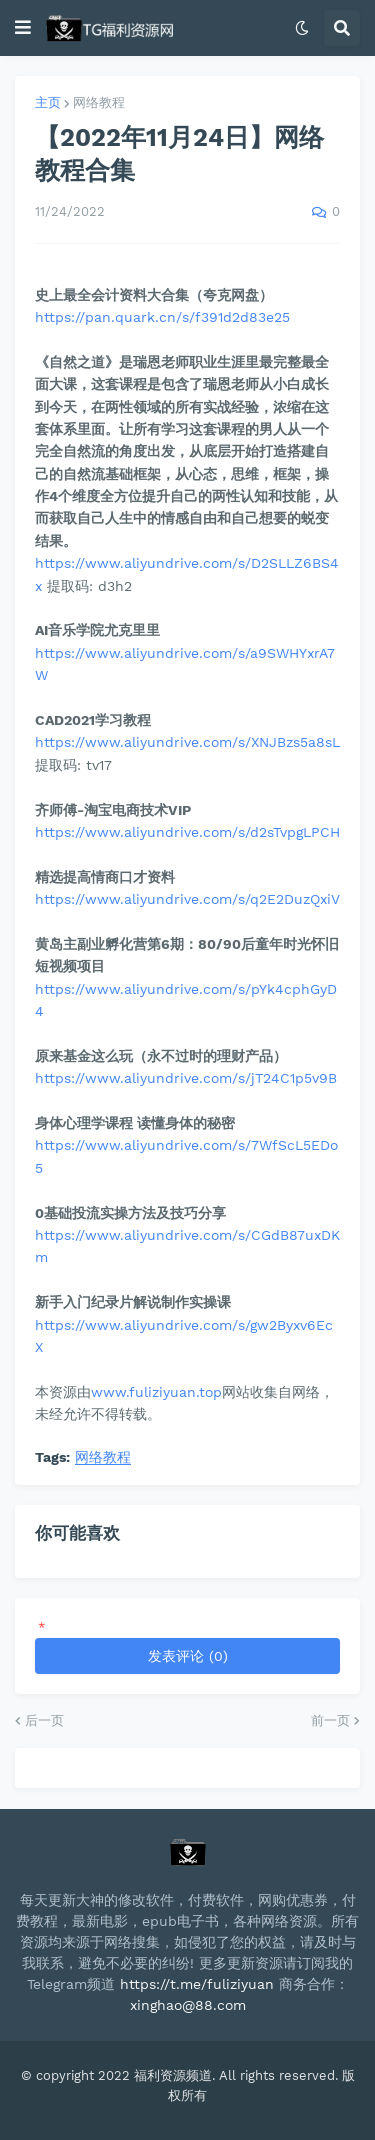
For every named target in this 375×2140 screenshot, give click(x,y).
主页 (48, 102)
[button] (23, 28)
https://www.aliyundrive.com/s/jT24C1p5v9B (186, 1078)
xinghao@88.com (188, 2005)
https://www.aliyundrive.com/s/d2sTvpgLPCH (187, 832)
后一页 (44, 1720)
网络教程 (99, 102)
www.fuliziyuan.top (156, 1392)
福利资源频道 (173, 2075)
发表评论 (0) (188, 1656)
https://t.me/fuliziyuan (197, 1984)
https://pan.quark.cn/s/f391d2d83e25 (162, 317)
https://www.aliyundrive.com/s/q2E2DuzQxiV (187, 899)
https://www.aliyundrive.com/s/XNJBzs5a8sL (187, 742)
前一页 (330, 1720)
